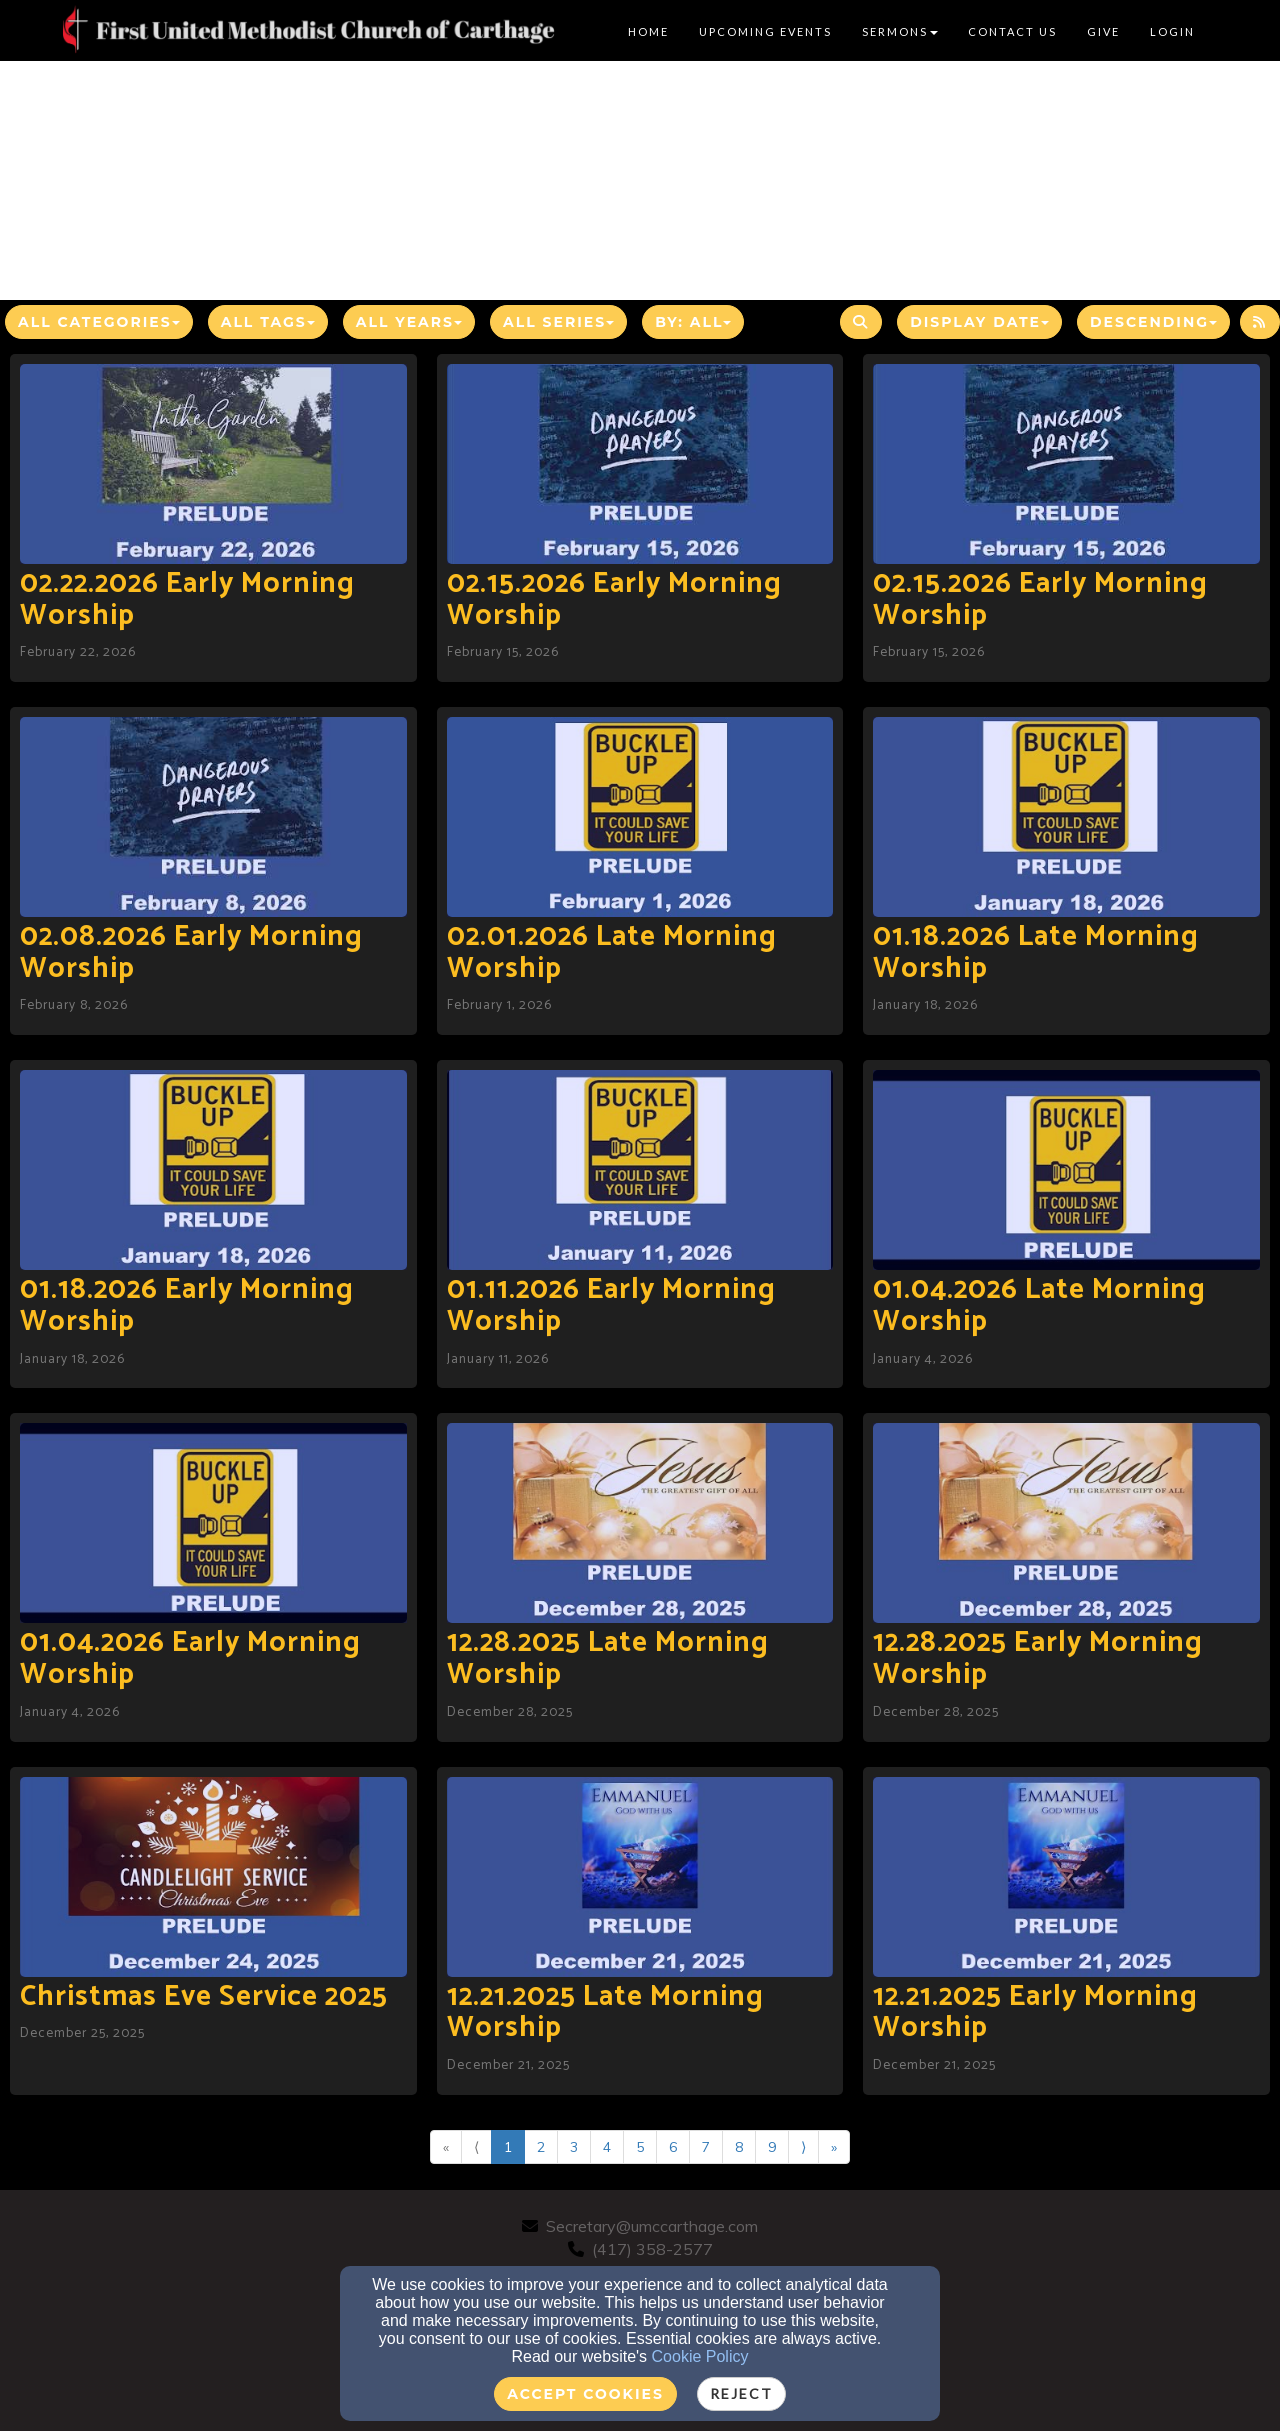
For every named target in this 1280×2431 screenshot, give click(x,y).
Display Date (979, 322)
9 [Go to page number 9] (772, 2147)
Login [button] (1172, 31)
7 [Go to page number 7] (706, 2147)
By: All (693, 322)
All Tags (268, 322)
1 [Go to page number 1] (508, 2147)
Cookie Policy (700, 2356)
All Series (558, 322)
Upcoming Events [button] (765, 31)
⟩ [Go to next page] (803, 2147)
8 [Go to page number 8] (739, 2147)
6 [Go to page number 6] (673, 2147)
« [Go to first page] (446, 2147)
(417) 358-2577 (652, 2249)
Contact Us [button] (1012, 31)
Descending (1153, 322)
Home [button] (648, 31)
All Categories (99, 322)
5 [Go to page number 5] (640, 2147)
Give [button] (1103, 31)
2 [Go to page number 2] (541, 2147)
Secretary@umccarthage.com (652, 2226)
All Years (409, 322)
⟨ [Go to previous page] (476, 2147)
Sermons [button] (900, 31)
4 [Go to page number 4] (607, 2147)
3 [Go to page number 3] (574, 2147)
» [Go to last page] (834, 2147)
